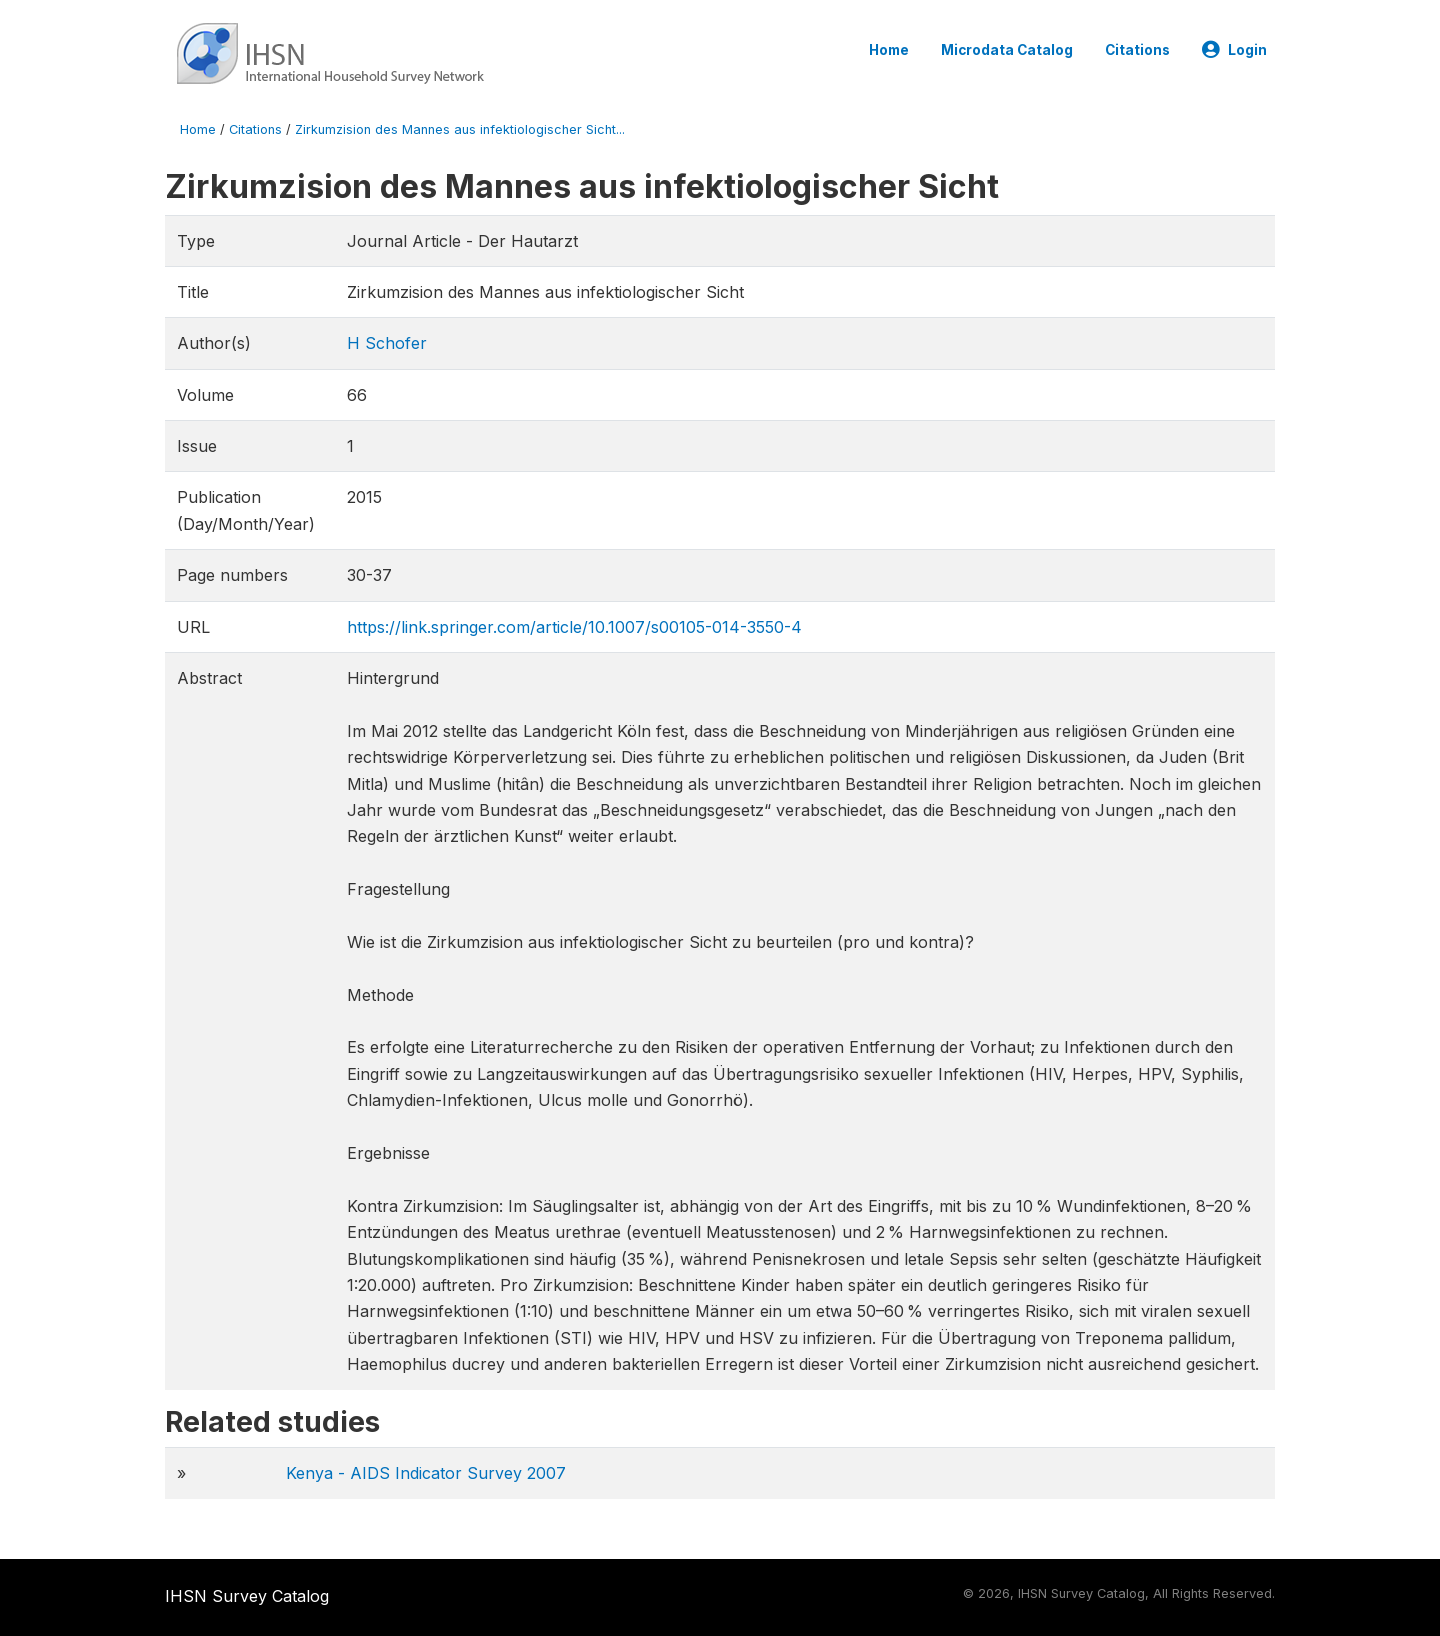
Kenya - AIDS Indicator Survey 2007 (426, 1473)
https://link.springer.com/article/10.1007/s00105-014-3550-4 (574, 627)
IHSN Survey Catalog (247, 1596)
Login (1234, 50)
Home (889, 50)
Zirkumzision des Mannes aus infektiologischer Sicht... (460, 129)
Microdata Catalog (1007, 50)
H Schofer (387, 343)
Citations (1137, 50)
